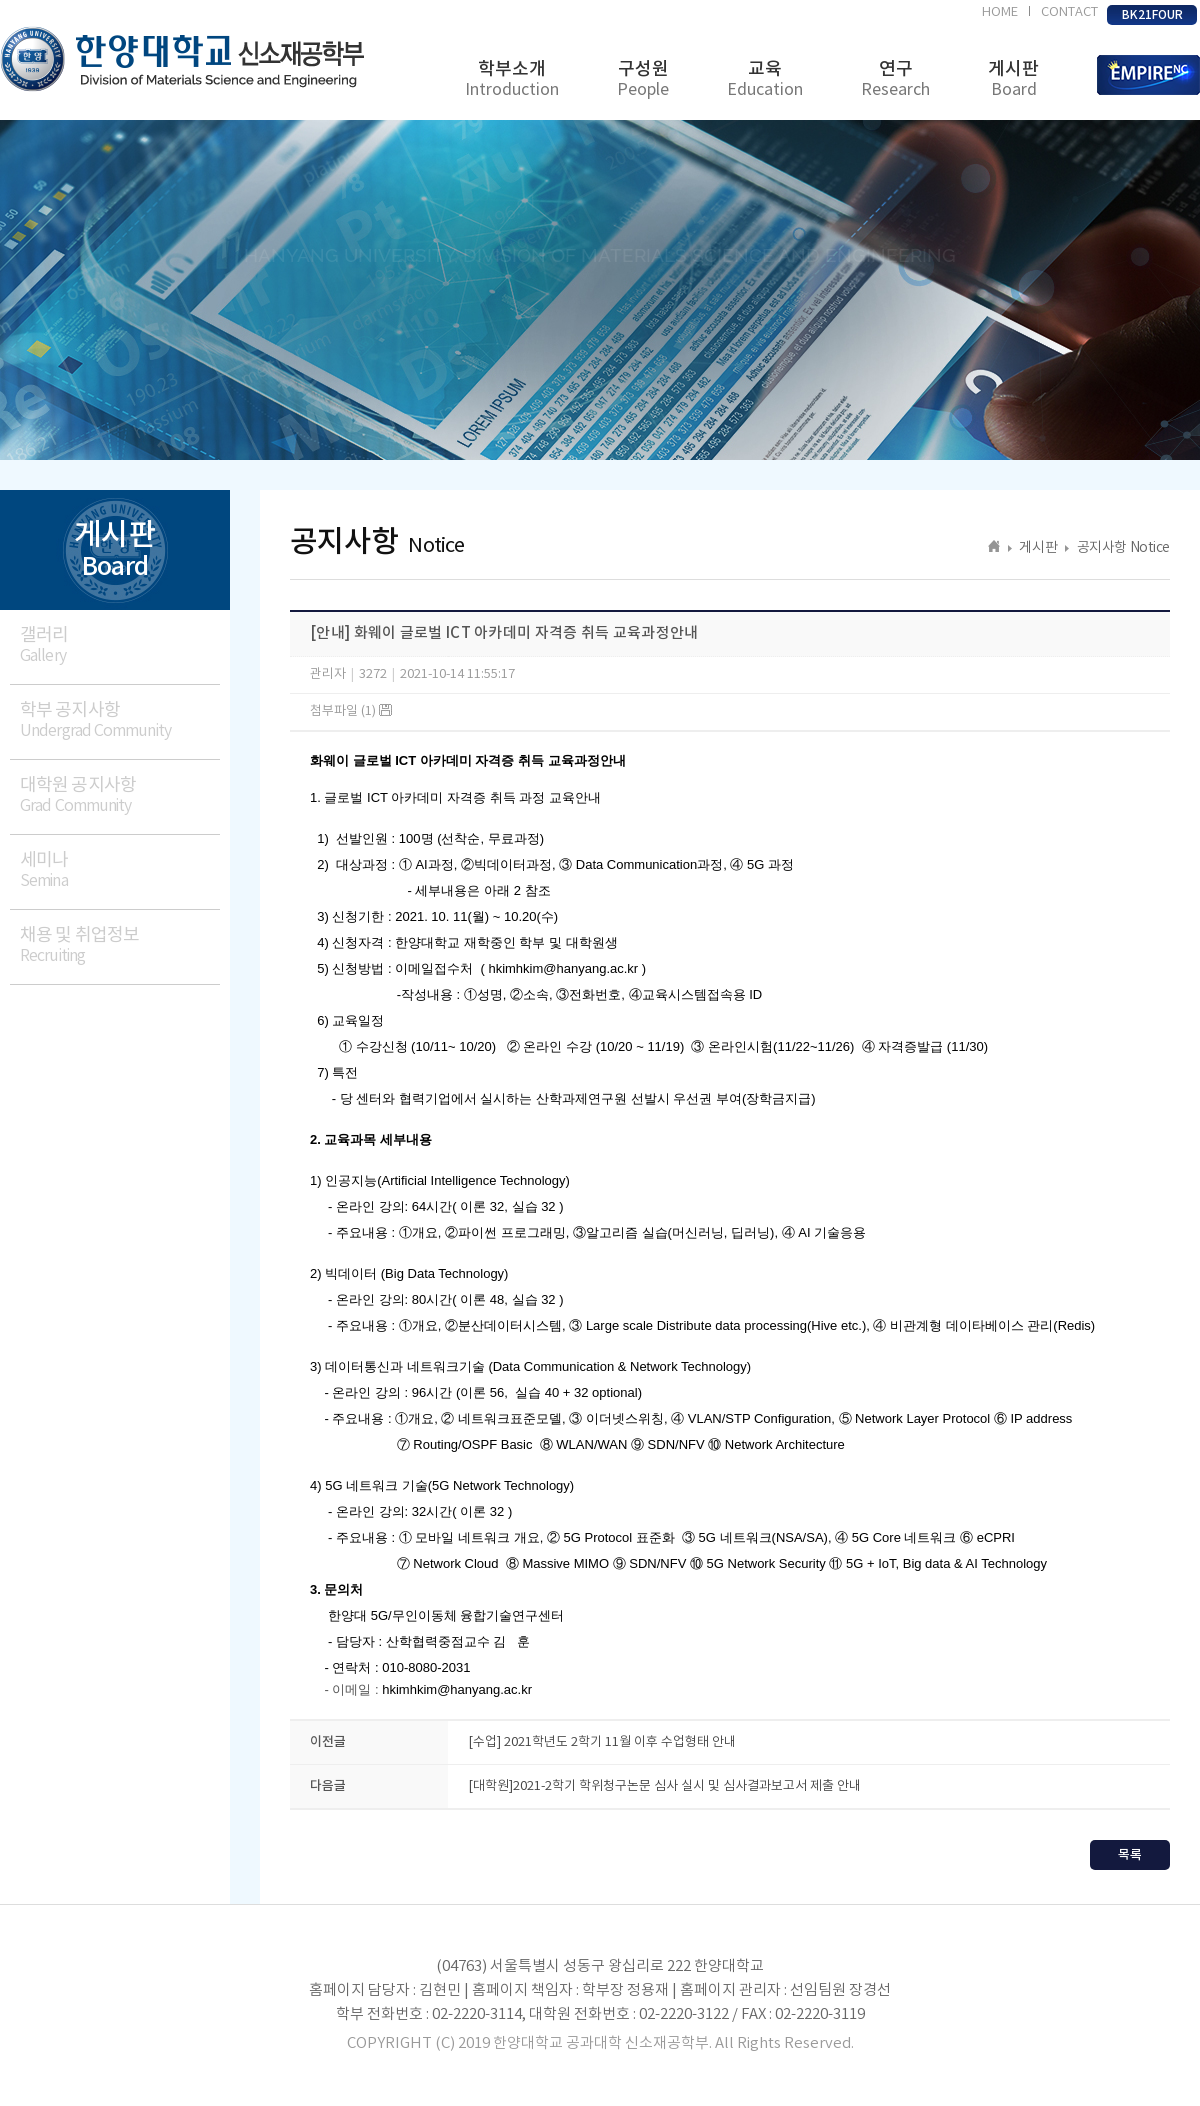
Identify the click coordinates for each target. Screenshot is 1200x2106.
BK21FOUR (1152, 15)
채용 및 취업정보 (120, 945)
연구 (895, 79)
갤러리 (120, 645)
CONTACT (1069, 12)
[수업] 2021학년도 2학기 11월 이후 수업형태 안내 (602, 1742)
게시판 (1013, 79)
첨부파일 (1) (351, 711)
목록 (1130, 1855)
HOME (1000, 12)
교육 (765, 79)
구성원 (643, 79)
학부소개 (512, 79)
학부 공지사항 (120, 720)
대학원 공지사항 (120, 795)
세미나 (120, 870)
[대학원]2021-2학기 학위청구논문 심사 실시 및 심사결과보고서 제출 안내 (664, 1786)
